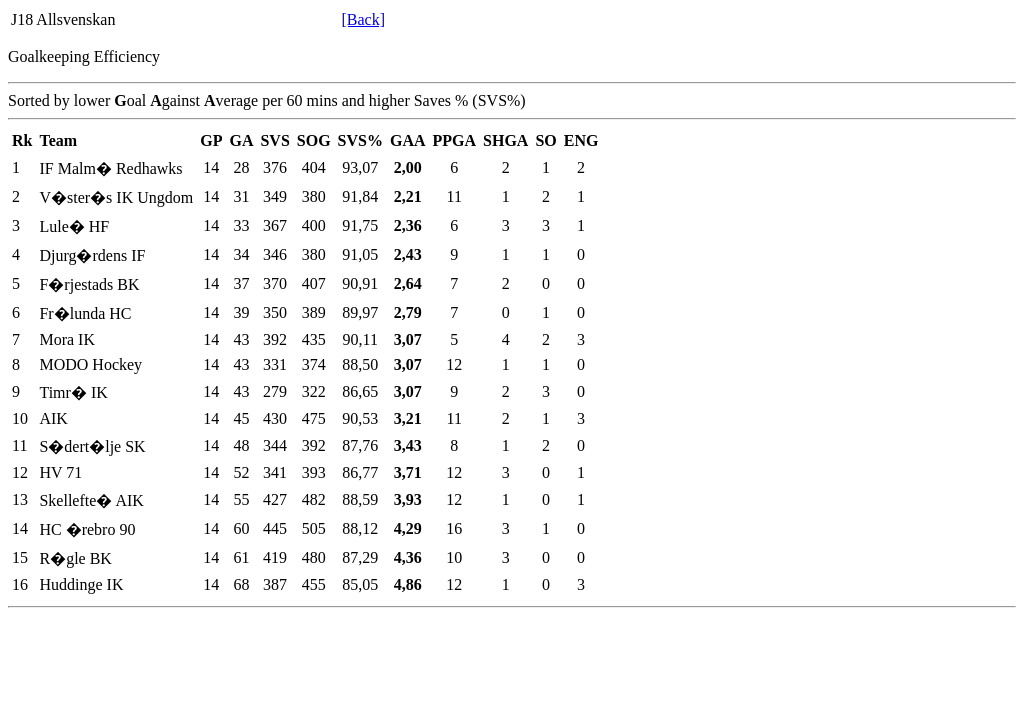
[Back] (363, 19)
